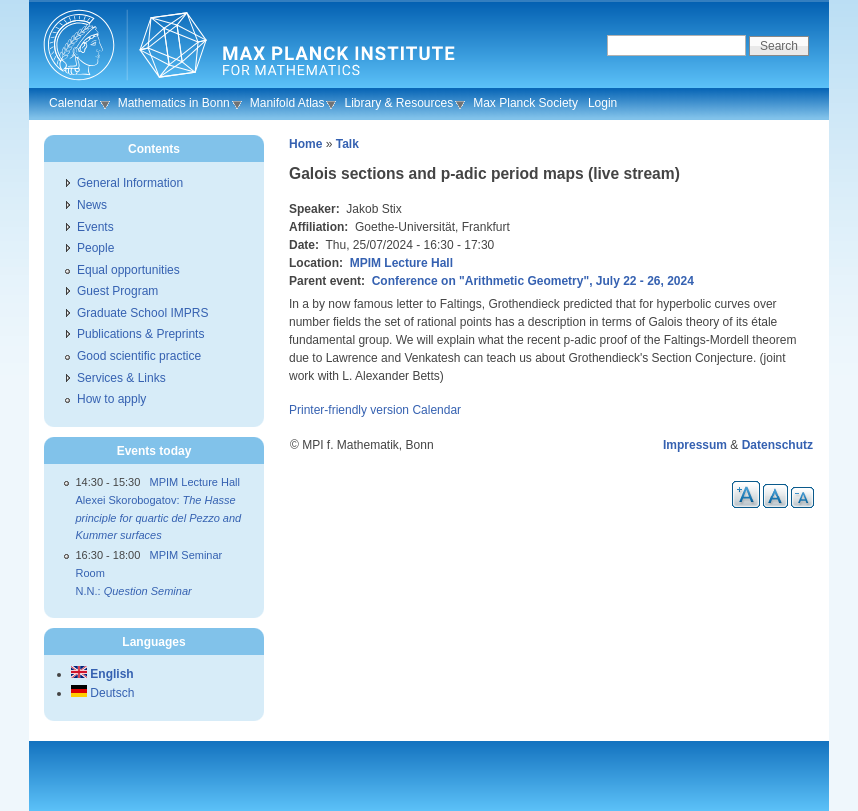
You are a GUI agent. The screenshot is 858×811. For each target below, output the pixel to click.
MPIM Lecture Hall (401, 263)
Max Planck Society (525, 103)
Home (305, 144)
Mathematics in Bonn (174, 103)
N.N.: (134, 591)
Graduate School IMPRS (142, 313)
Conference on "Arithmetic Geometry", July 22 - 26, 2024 (533, 281)
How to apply (111, 399)
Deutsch (102, 693)
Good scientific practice (139, 356)
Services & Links (121, 378)
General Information (130, 183)
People (95, 248)
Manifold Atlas (287, 103)
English (102, 674)
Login (602, 103)
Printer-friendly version (349, 410)
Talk (347, 144)
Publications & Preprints (140, 334)
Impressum (695, 445)
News (92, 205)
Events (95, 227)
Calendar (73, 103)
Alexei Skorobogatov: (159, 517)
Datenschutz (777, 445)
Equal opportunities (128, 270)
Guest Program (117, 291)
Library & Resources (398, 103)
